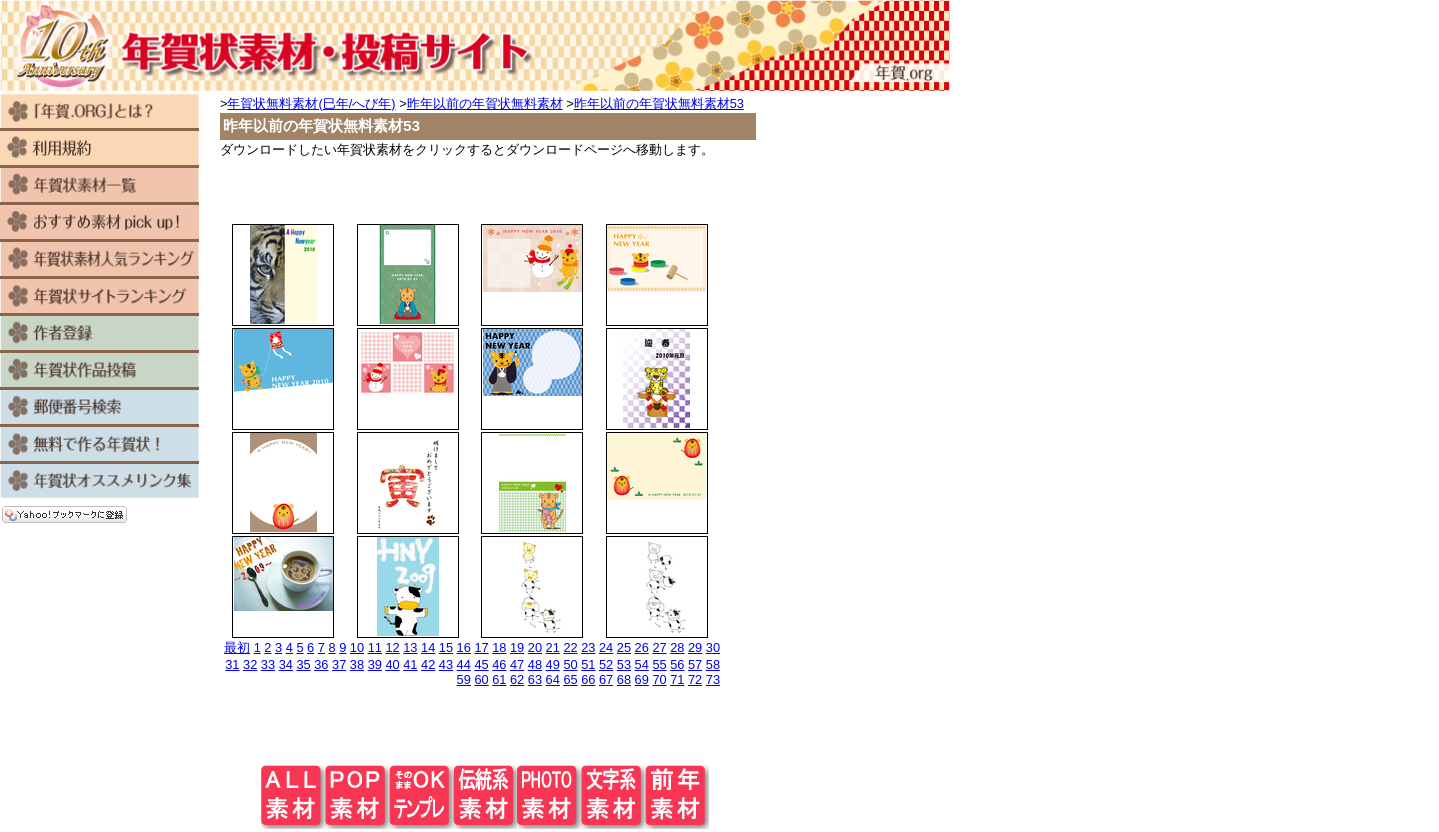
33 (268, 664)
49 (553, 664)
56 (677, 664)
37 (339, 664)
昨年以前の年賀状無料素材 (485, 103)
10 (357, 647)
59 (464, 679)
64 (553, 679)
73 (713, 679)
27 (659, 647)
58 (713, 664)
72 (695, 679)
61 (499, 679)
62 (517, 679)
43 (446, 664)
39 (375, 664)
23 (588, 647)
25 (624, 647)
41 (410, 664)
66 (588, 679)
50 (570, 664)
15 (446, 647)
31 (232, 664)
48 (535, 664)
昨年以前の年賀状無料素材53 (659, 103)
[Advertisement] (485, 189)
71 (677, 679)
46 (499, 664)
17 (481, 647)
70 (659, 679)
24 (606, 647)
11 (375, 647)
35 (303, 664)
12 (392, 647)
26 (642, 647)
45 (481, 664)
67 (606, 679)
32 (250, 664)
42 (428, 664)
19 (517, 647)
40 (392, 664)
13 (410, 647)
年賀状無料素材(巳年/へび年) (311, 103)
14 (428, 647)
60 (481, 679)
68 (624, 679)
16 (464, 647)
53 (624, 664)
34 (286, 664)
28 (677, 647)
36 (321, 664)
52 (606, 664)
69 (642, 679)
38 (357, 664)
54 (642, 664)
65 (570, 679)
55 (659, 664)
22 (570, 647)
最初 (237, 647)
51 (588, 664)
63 (535, 679)
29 (695, 647)
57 (695, 664)
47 (517, 664)
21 (553, 647)
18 (499, 647)
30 (713, 647)
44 (464, 664)
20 (535, 647)
